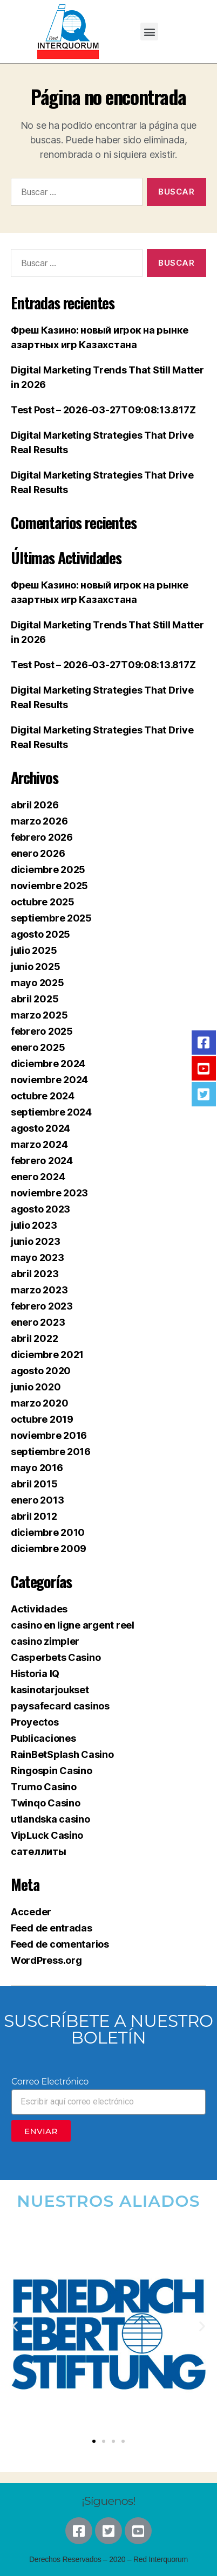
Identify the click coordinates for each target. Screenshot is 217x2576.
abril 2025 (34, 999)
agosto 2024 (40, 1128)
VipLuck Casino (47, 1835)
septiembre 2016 (51, 1451)
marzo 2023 (39, 1290)
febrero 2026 (42, 837)
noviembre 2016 (49, 1435)
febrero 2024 (42, 1160)
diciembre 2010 (48, 1532)
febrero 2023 (42, 1306)
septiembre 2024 (51, 1112)
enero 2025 (38, 1047)
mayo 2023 (37, 1257)
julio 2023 (34, 1225)
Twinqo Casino (45, 1803)
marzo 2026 (39, 821)
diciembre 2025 (48, 869)
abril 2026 (34, 805)
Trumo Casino (44, 1786)
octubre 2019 (42, 1419)
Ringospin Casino (51, 1770)
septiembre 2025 (51, 918)
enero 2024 (38, 1176)
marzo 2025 (39, 1015)
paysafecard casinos (60, 1706)
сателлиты (38, 1851)
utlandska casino (50, 1819)
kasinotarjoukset (50, 1689)
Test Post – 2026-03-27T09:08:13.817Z (103, 410)
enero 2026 (38, 853)
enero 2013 (37, 1500)
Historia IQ (35, 1673)
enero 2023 (38, 1322)
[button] (149, 31)
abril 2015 (34, 1484)
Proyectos (35, 1722)
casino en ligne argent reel (72, 1625)
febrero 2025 (42, 1031)
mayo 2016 (37, 1467)
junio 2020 (35, 1387)
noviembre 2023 (49, 1193)
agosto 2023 (40, 1209)
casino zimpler (45, 1641)
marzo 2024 (39, 1144)
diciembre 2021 (47, 1354)
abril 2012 (34, 1516)
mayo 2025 (37, 982)
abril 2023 (34, 1273)
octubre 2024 (42, 1096)
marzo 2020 (39, 1403)
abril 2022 (34, 1338)
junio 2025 (35, 966)
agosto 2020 (41, 1370)
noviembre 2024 (49, 1079)
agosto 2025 (40, 934)
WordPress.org (46, 1960)
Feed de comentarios (60, 1944)
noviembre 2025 (49, 885)
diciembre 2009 (48, 1548)
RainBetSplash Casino (62, 1754)
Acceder (31, 1911)
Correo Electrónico (50, 2081)
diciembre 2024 (48, 1063)
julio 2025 (34, 950)
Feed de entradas (51, 1928)
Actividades (39, 1609)
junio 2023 (35, 1241)
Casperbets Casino (55, 1657)
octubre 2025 (42, 902)
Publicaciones (43, 1738)
